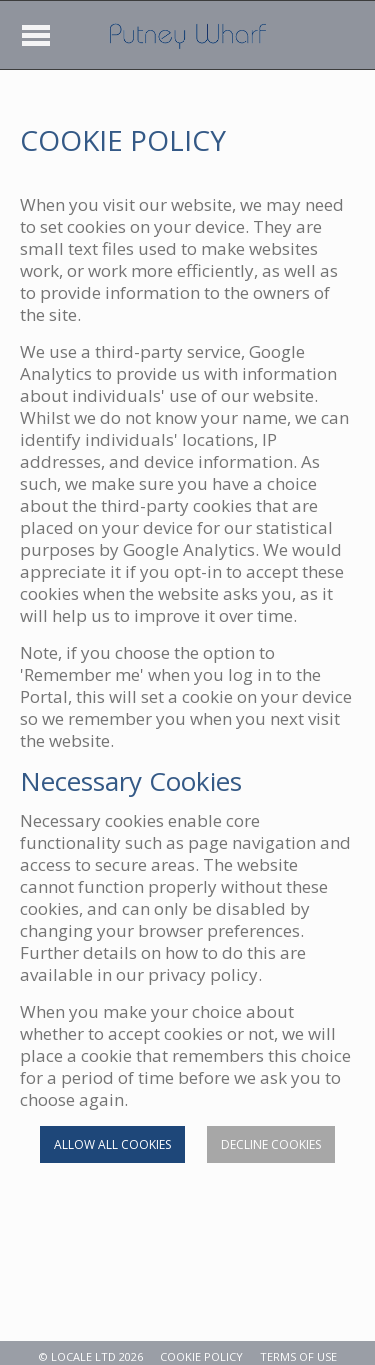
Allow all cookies (112, 1144)
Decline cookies (271, 1144)
